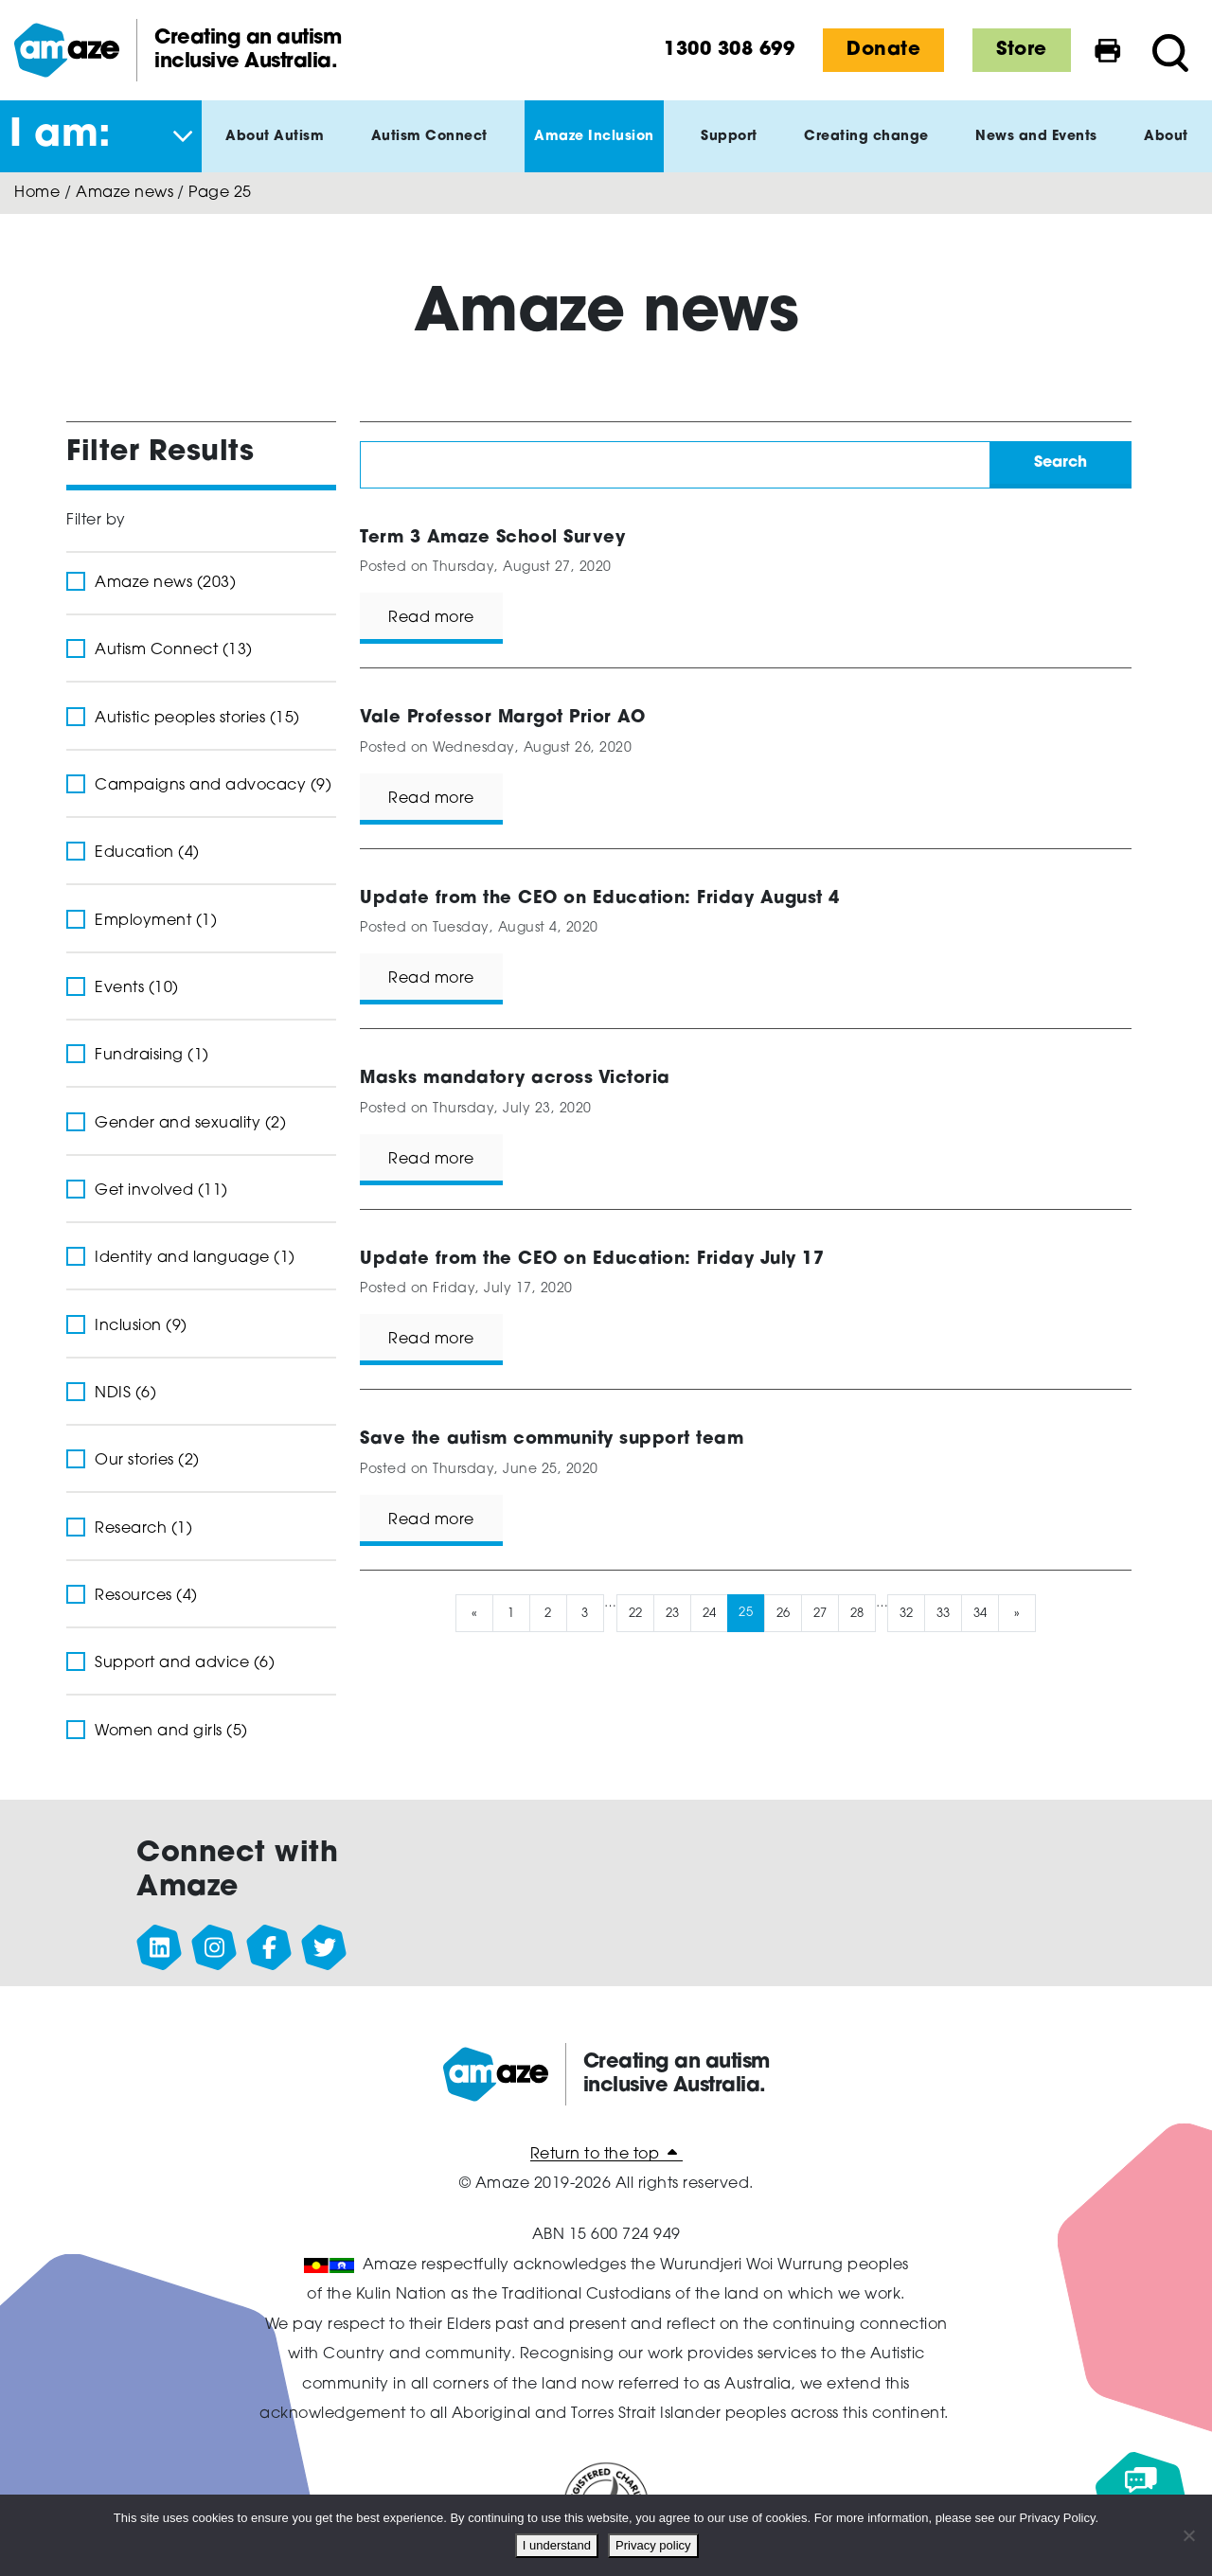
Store (1021, 50)
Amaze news (124, 193)
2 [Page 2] (548, 1613)
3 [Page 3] (585, 1613)
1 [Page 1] (511, 1613)
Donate (883, 50)
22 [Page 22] (635, 1613)
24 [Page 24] (709, 1613)
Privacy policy (656, 2549)
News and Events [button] (1036, 151)
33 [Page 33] (943, 1613)
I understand (560, 2549)
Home (37, 193)
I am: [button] (60, 136)
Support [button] (729, 151)
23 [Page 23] (672, 1613)
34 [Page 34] (980, 1613)
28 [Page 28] (856, 1613)
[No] (1188, 2537)
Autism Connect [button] (429, 151)
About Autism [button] (274, 151)
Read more (431, 618)
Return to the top (606, 2154)
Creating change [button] (866, 151)
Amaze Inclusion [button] (594, 151)
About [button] (1166, 151)
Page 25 (220, 193)
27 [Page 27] (819, 1613)
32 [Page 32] (907, 1613)
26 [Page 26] (782, 1613)
